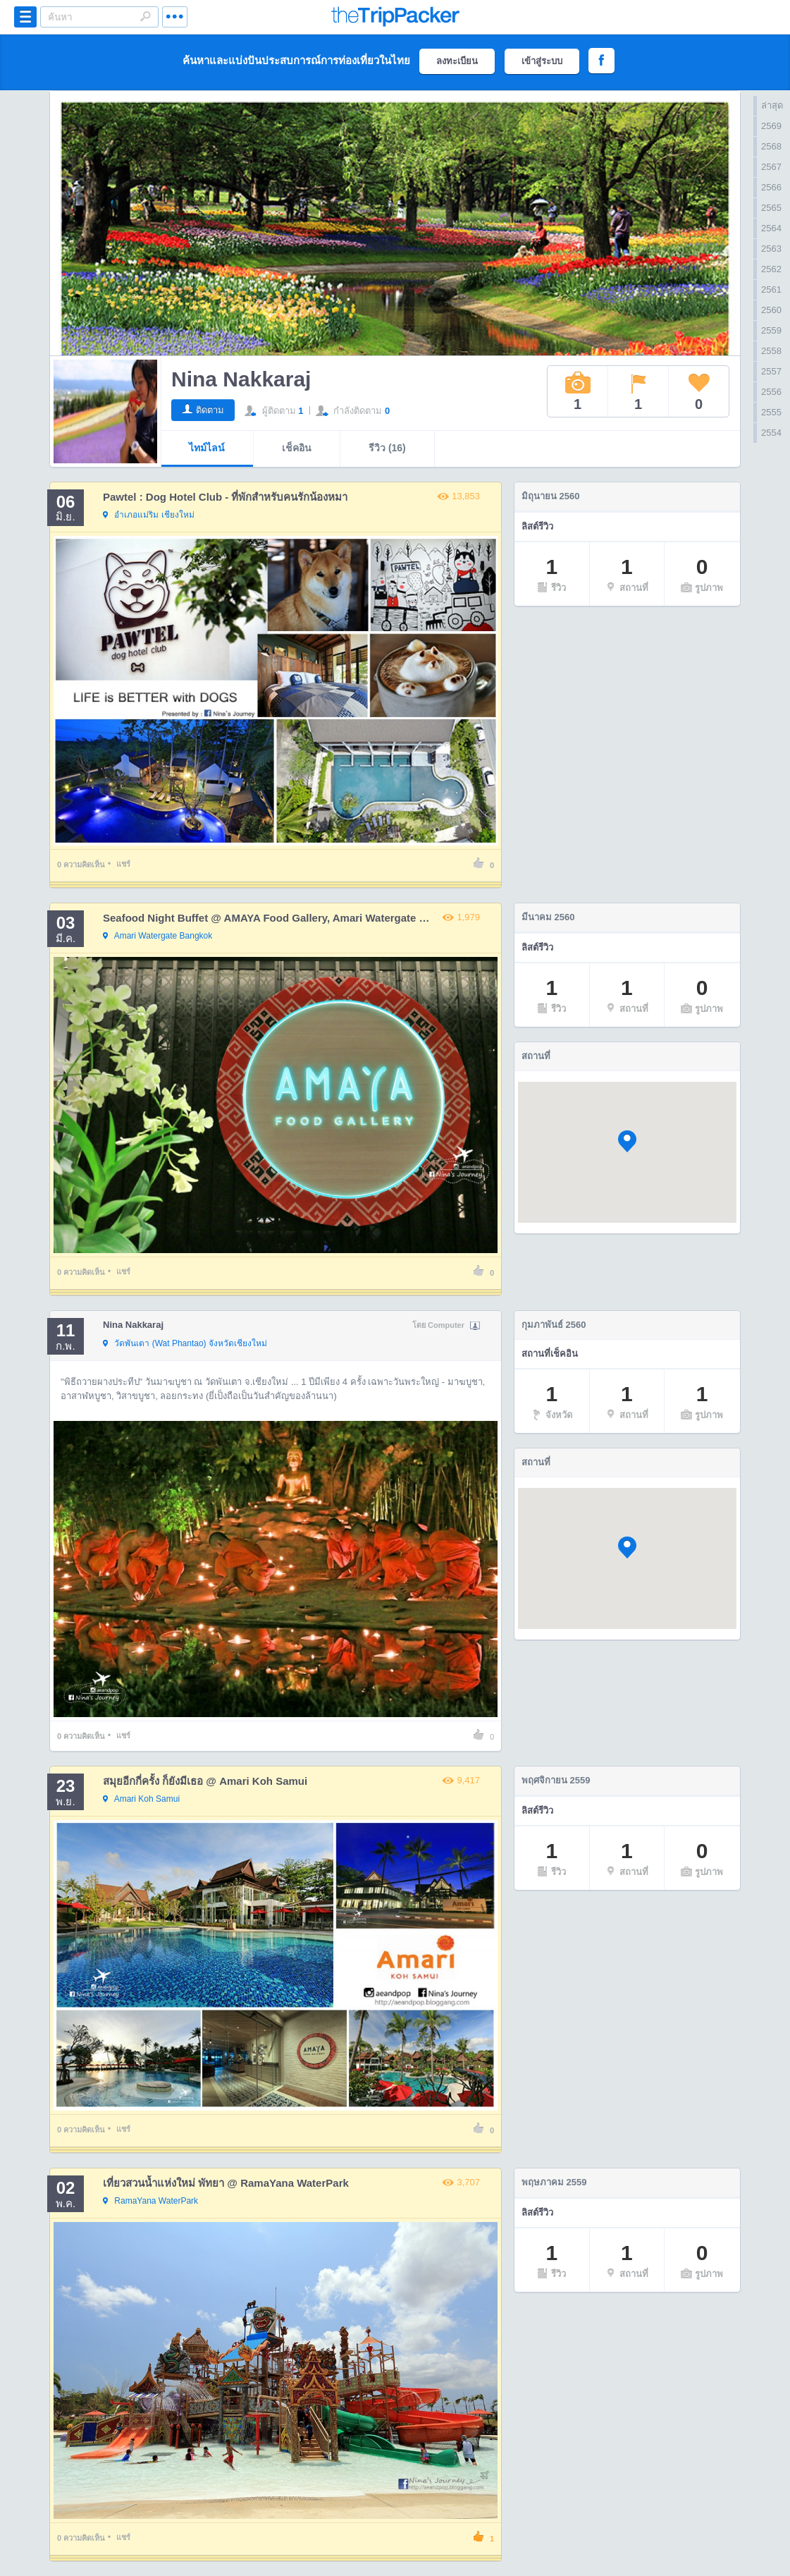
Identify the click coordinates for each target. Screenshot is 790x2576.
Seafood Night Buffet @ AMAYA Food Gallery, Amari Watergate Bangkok (283, 918)
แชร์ (123, 864)
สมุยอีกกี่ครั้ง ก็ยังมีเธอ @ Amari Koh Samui (205, 1781)
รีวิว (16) (387, 447)
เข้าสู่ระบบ (541, 61)
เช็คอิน (296, 447)
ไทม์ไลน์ (207, 447)
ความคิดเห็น (81, 864)
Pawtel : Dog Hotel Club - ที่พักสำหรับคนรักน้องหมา (225, 497)
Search (145, 16)
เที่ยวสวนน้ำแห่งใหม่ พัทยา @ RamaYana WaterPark (226, 2183)
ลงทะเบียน (457, 61)
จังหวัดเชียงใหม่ (185, 1344)
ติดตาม (210, 410)
